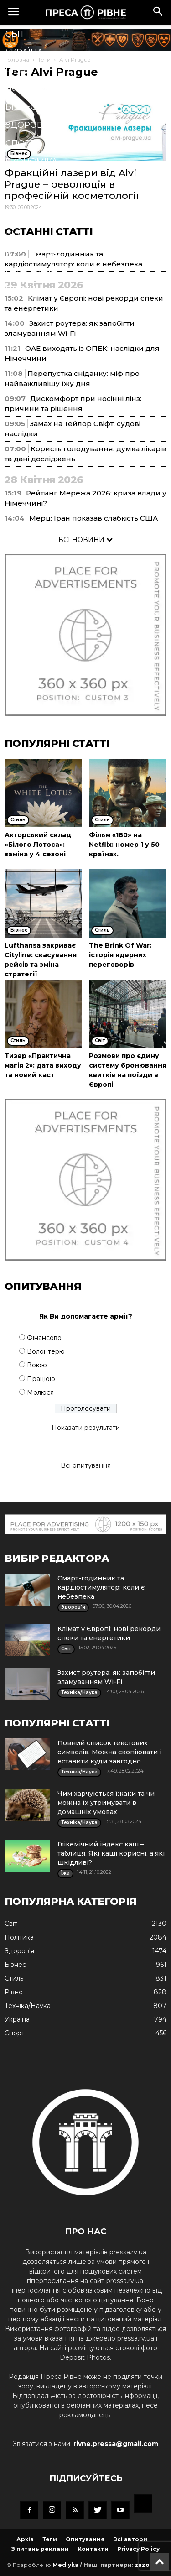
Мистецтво (33, 253)
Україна (24, 52)
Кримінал (28, 180)
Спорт (20, 143)
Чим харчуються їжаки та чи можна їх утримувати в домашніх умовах (106, 1802)
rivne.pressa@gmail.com (115, 2444)
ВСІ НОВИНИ (85, 540)
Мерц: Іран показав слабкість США (93, 518)
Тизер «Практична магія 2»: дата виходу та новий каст (43, 1065)
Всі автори (130, 2539)
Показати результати (86, 1428)
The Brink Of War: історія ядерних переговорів (120, 955)
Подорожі (30, 271)
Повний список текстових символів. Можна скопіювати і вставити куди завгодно (109, 1752)
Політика (27, 88)
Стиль (20, 198)
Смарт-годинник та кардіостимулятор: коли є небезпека (101, 1587)
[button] (158, 12)
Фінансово (44, 1338)
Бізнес (20, 107)
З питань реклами (40, 2548)
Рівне (18, 70)
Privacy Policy (138, 2548)
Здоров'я (28, 125)
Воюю (37, 1365)
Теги (49, 2539)
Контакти (93, 2548)
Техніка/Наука (38, 216)
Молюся (40, 1392)
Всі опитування (86, 1465)
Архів (25, 2539)
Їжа (13, 234)
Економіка (31, 161)
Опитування (85, 2539)
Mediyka (65, 2564)
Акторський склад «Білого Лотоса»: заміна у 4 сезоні (38, 844)
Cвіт (15, 34)
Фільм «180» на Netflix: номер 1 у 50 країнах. (124, 844)
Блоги (20, 289)
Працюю (41, 1379)
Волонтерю (46, 1351)
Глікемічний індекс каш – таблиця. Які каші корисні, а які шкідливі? (111, 1853)
